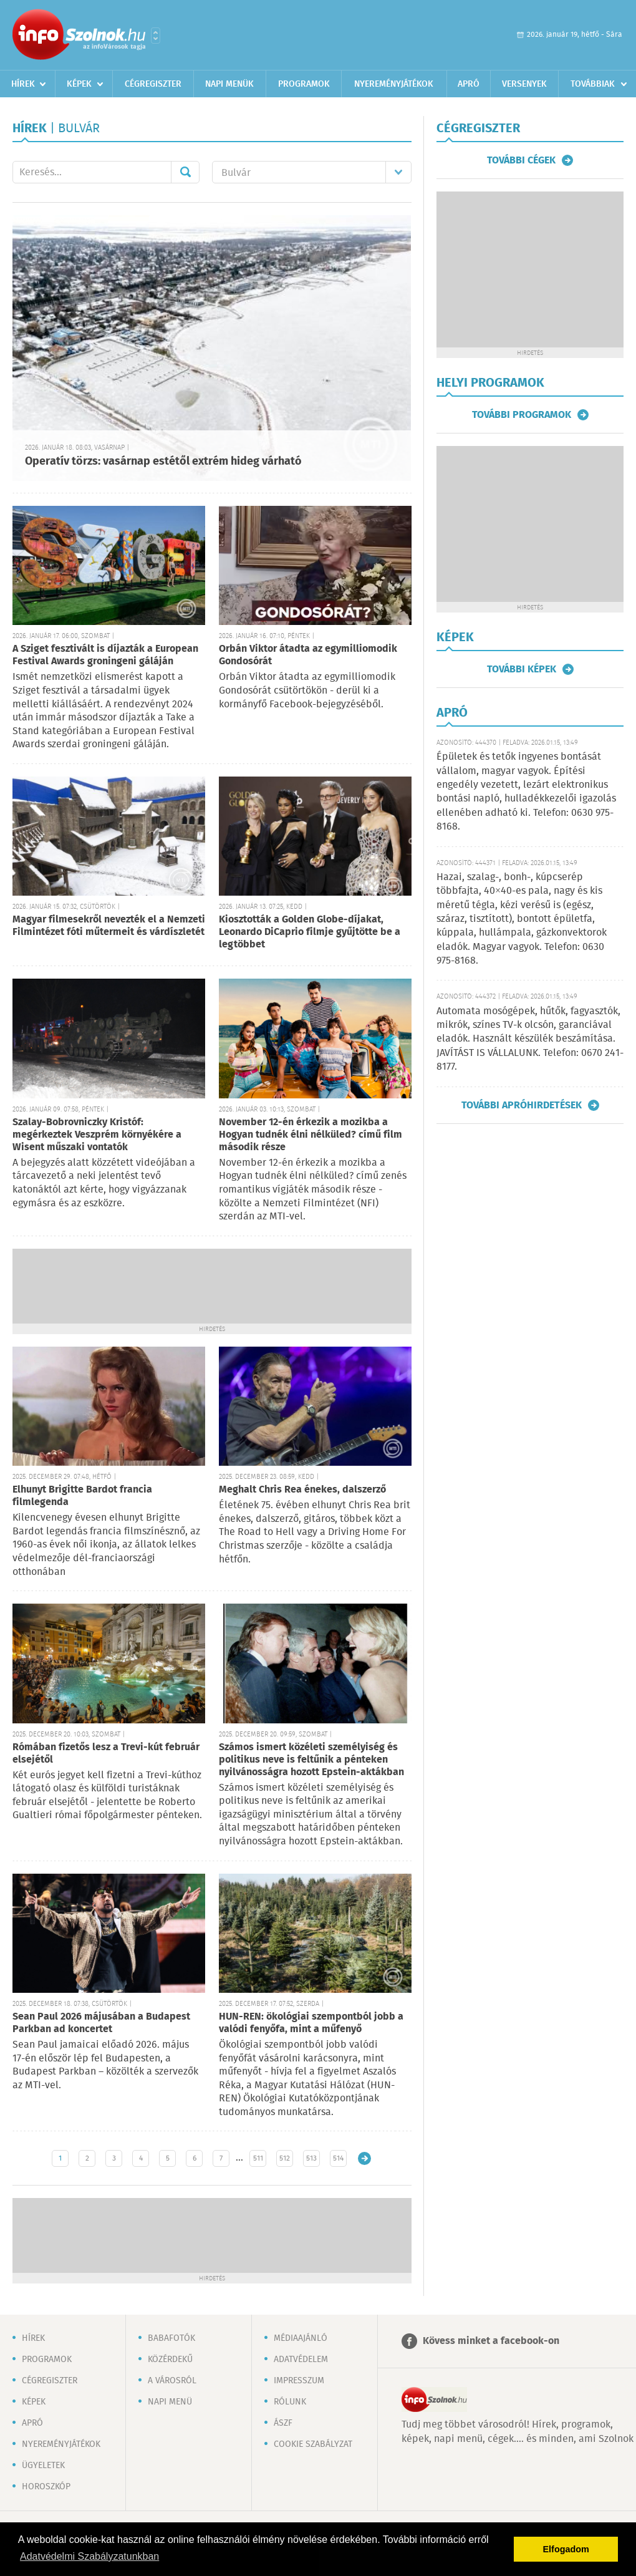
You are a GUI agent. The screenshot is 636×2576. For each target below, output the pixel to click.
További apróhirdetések (521, 1105)
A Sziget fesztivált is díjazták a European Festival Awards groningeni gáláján (105, 655)
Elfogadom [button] (566, 2549)
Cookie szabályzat (313, 2444)
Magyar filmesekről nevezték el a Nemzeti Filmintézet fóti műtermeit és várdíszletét (108, 926)
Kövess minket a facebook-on (491, 2341)
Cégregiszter (153, 84)
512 (284, 2158)
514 (338, 2158)
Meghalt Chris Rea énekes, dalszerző (302, 1490)
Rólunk (290, 2402)
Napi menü (170, 2402)
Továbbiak (593, 84)
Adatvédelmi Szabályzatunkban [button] (89, 2556)
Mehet (185, 172)
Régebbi (364, 2158)
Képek (79, 84)
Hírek (23, 84)
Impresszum (299, 2381)
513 (311, 2158)
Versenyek (524, 84)
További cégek (521, 160)
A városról (172, 2381)
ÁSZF (283, 2423)
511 (258, 2158)
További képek (521, 669)
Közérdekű (170, 2359)
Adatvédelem (301, 2359)
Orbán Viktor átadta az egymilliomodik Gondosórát (308, 655)
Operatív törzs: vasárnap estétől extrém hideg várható (163, 461)
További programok (521, 414)
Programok (304, 84)
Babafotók (171, 2338)
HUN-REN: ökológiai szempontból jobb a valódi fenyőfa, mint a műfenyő (311, 2023)
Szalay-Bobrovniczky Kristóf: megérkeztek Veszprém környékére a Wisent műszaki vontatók (96, 1135)
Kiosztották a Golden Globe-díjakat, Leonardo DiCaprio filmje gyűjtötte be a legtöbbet (309, 932)
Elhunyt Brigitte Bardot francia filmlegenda (82, 1496)
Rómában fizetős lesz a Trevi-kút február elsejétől (106, 1754)
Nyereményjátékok (393, 84)
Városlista (155, 35)
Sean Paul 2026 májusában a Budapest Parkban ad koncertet (101, 2023)
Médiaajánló (300, 2338)
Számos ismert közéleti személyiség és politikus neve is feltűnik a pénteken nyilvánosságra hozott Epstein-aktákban (311, 1760)
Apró (468, 84)
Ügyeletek (43, 2465)
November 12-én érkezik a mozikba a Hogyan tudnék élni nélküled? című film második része (310, 1135)
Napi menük (229, 84)
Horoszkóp (46, 2487)
